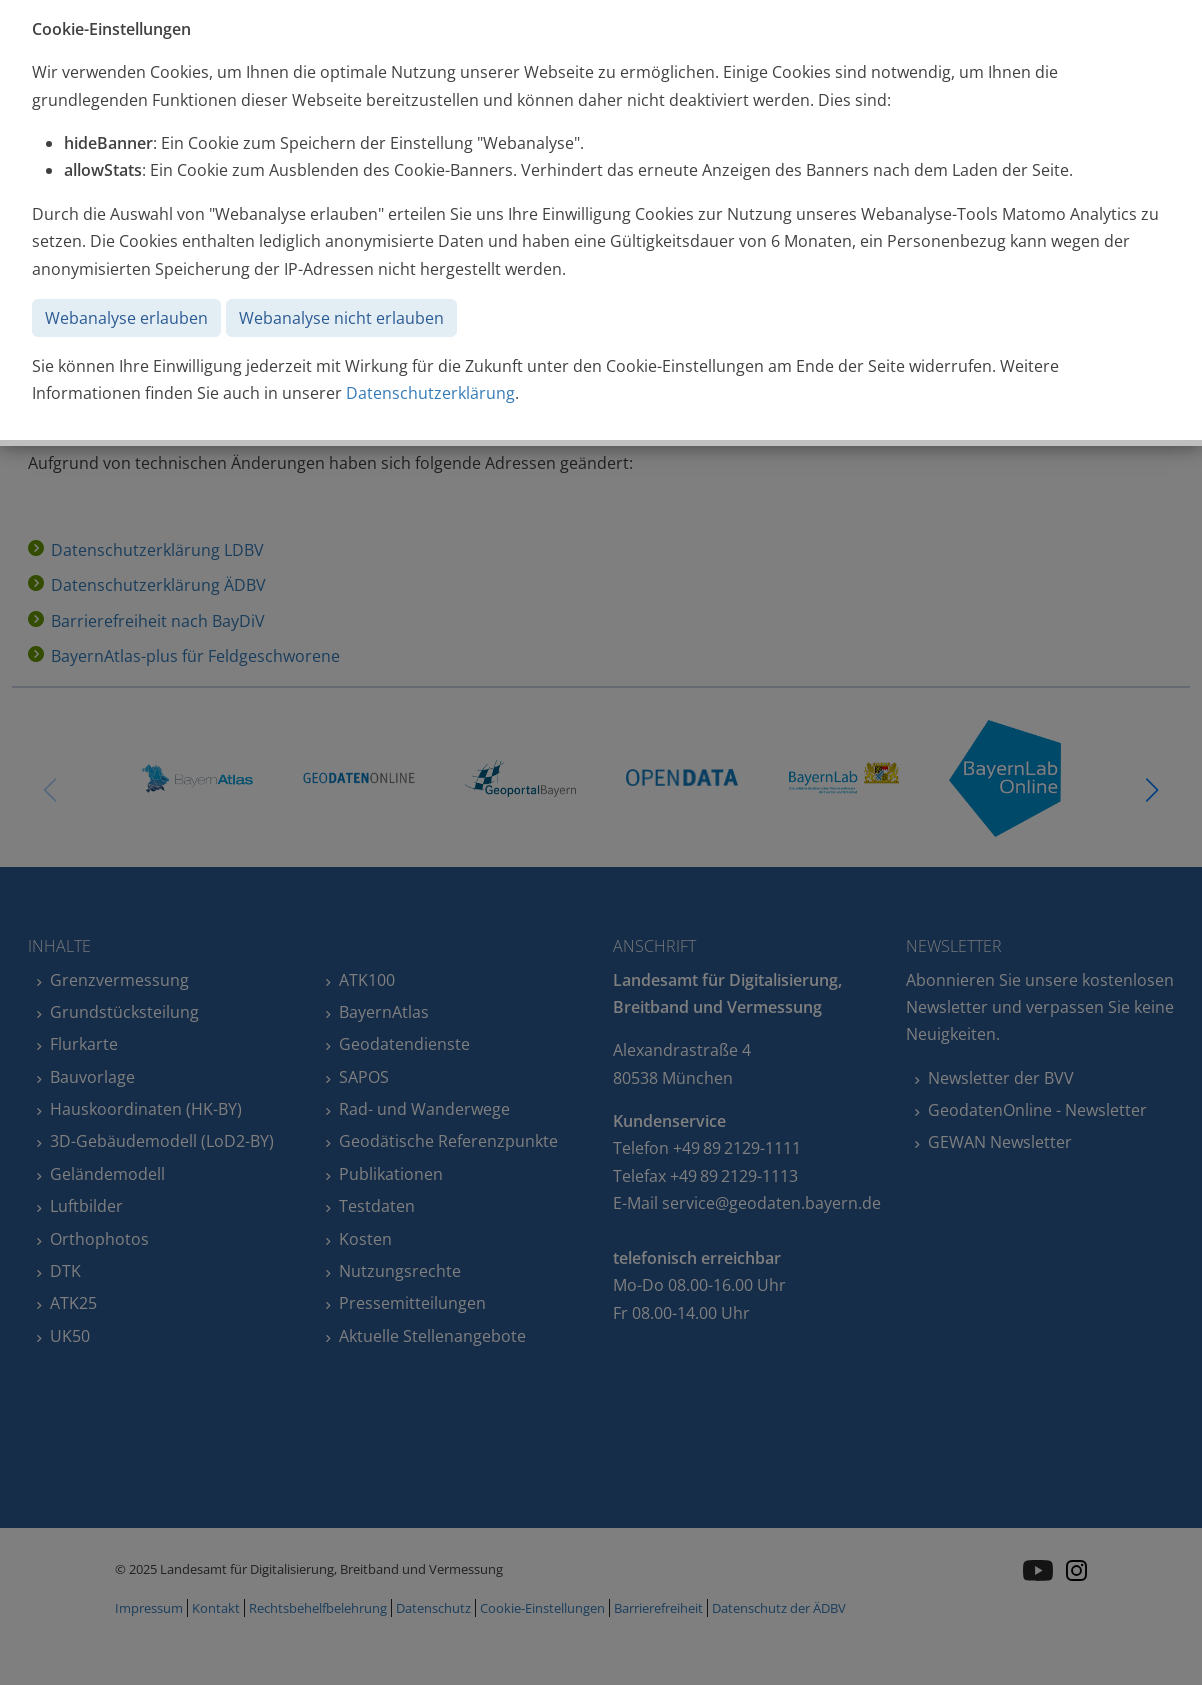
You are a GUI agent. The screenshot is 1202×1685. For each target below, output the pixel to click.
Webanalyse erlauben (126, 318)
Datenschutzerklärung (430, 393)
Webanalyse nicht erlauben (341, 318)
